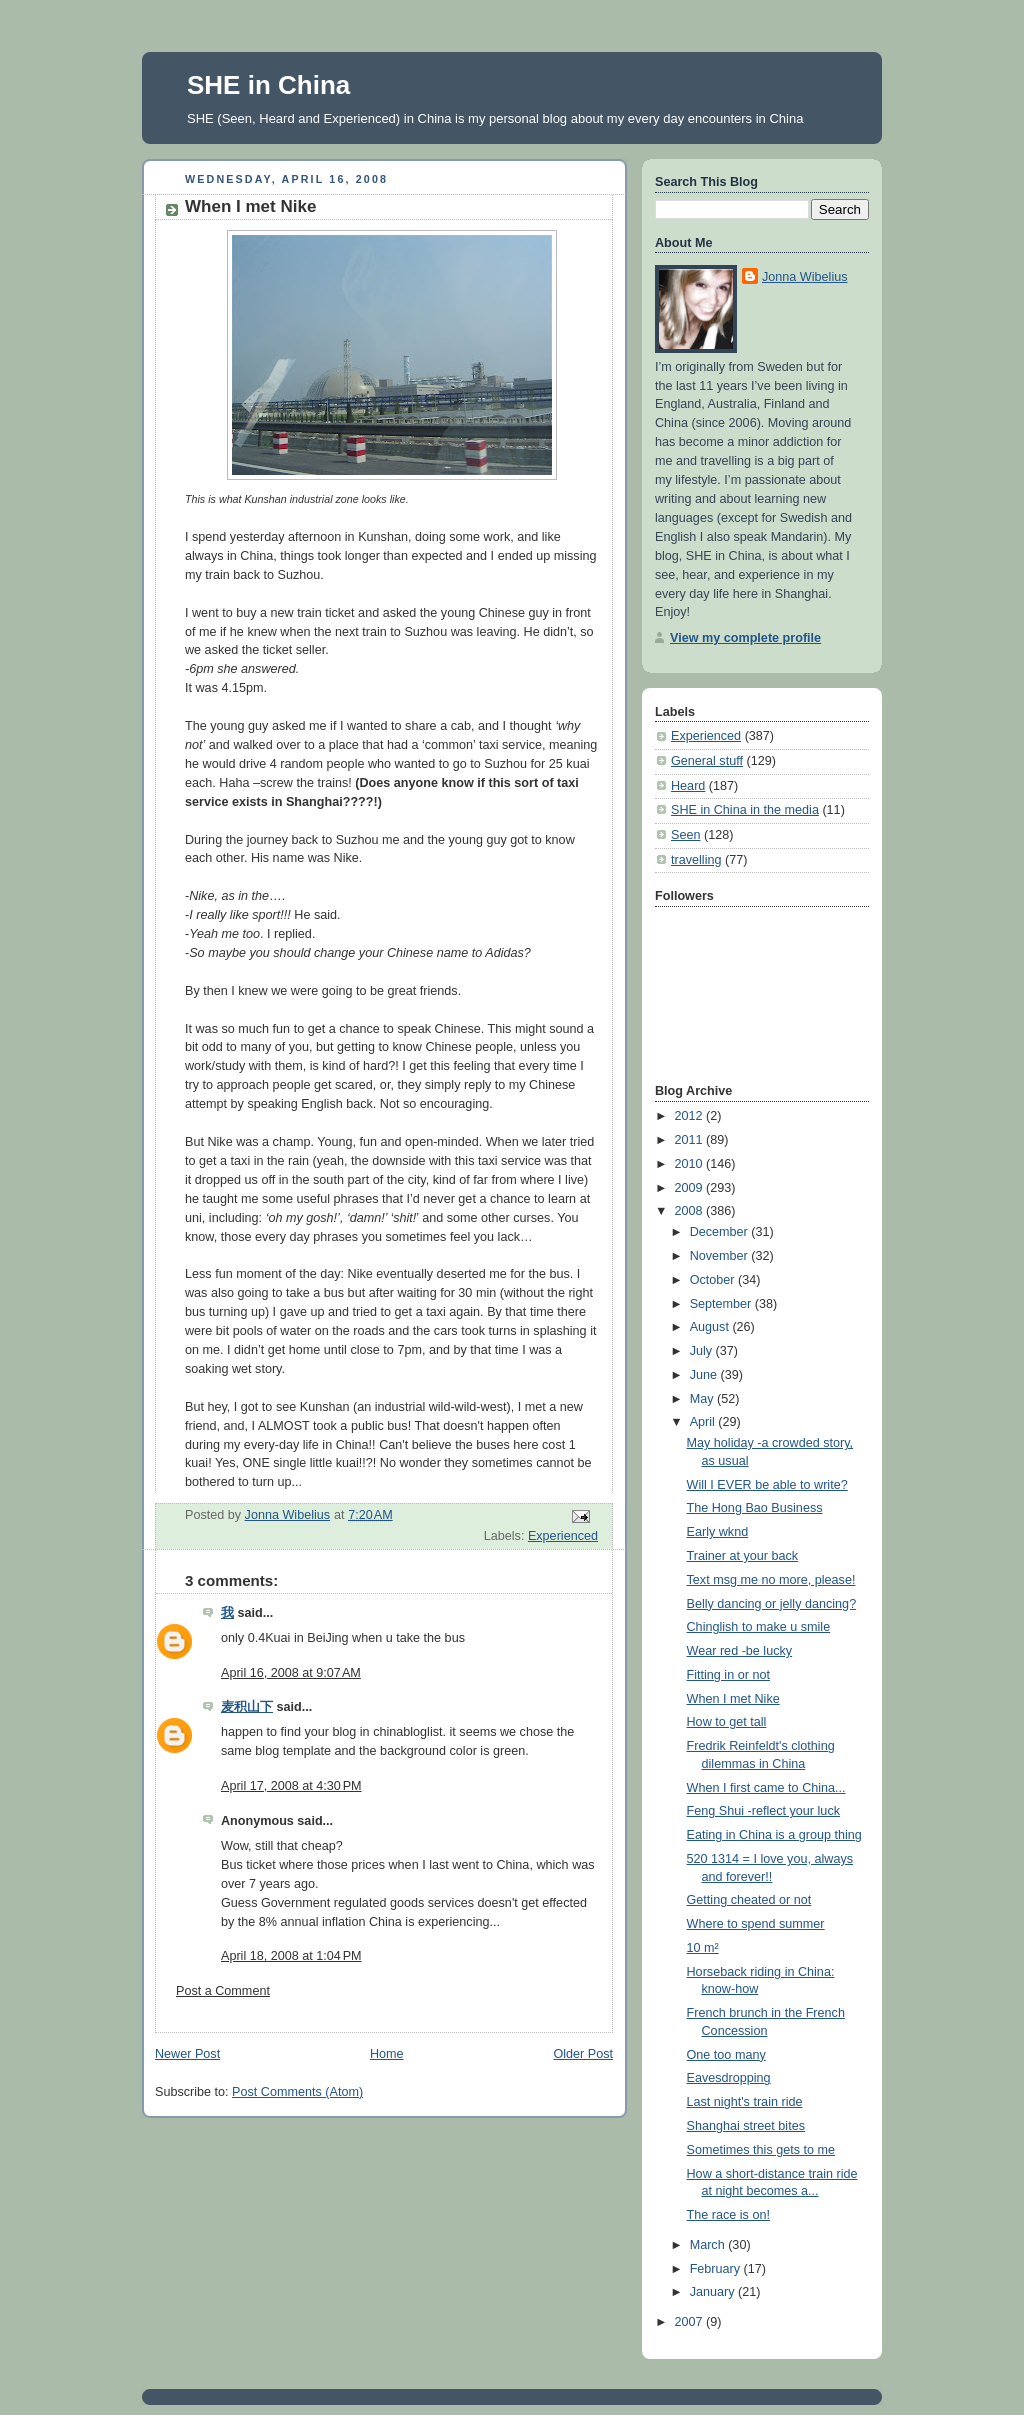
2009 (691, 1188)
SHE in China (268, 85)
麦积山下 (247, 1707)
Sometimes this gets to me (761, 2150)
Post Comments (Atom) (297, 2092)
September (722, 1304)
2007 (691, 2322)
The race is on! (728, 2215)
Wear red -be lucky (740, 1651)
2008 (691, 1211)
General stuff (707, 761)
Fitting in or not (728, 1675)
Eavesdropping (729, 2078)
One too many (726, 2055)
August (711, 1327)
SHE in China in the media (745, 810)
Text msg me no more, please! (771, 1580)
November (721, 1256)
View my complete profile (745, 638)
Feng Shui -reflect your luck (763, 1811)
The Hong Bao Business (755, 1508)
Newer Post (187, 2054)
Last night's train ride (745, 2102)
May (703, 1399)
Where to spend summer (756, 1924)
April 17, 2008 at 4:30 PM (291, 1786)
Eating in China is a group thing (774, 1835)
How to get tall (727, 1722)
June (705, 1375)
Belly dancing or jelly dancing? (772, 1604)
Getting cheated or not (749, 1900)
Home (387, 2054)
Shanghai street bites (746, 2126)
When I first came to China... (766, 1788)
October (714, 1280)
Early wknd (718, 1532)
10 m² (703, 1948)
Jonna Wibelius (805, 277)
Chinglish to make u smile (759, 1627)
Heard (688, 786)
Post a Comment (223, 1991)
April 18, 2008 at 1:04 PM (291, 1956)
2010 (691, 1164)
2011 (691, 1140)
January (714, 2292)
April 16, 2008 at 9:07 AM (291, 1673)
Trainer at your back (743, 1556)
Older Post (583, 2054)
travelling (696, 860)
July (703, 1351)
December (721, 1232)
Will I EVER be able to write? (767, 1485)
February (717, 2269)
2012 (691, 1116)
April (704, 1422)
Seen (685, 835)
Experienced (563, 1536)
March (709, 2245)
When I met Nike (733, 1699)
